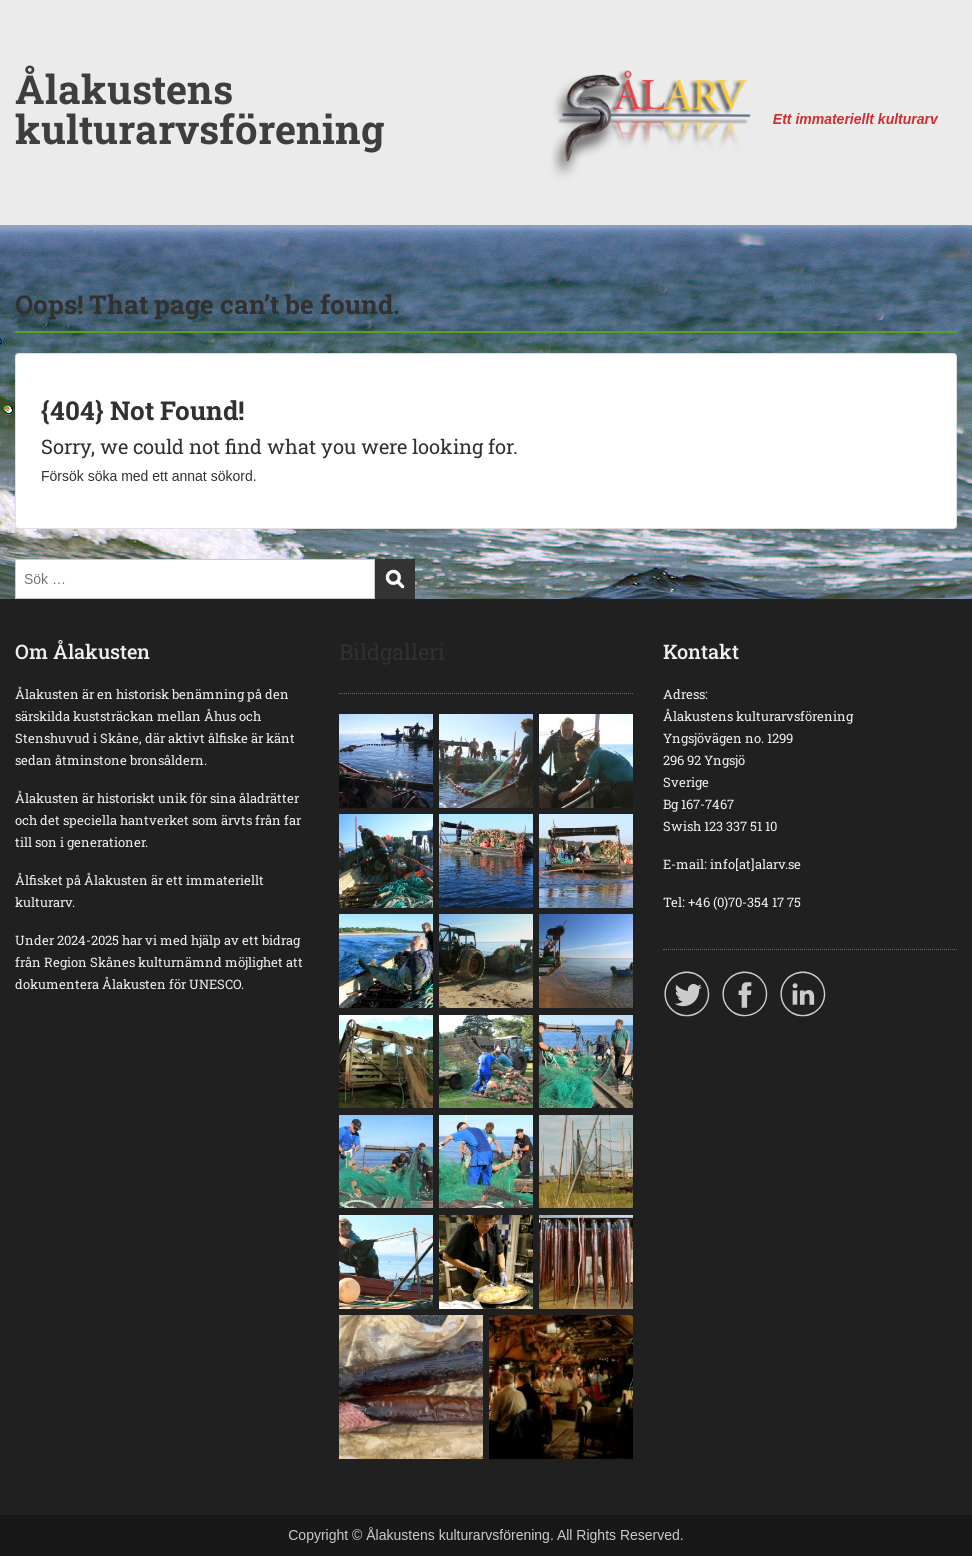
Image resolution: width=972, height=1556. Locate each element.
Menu (36, 55)
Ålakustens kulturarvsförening (199, 108)
